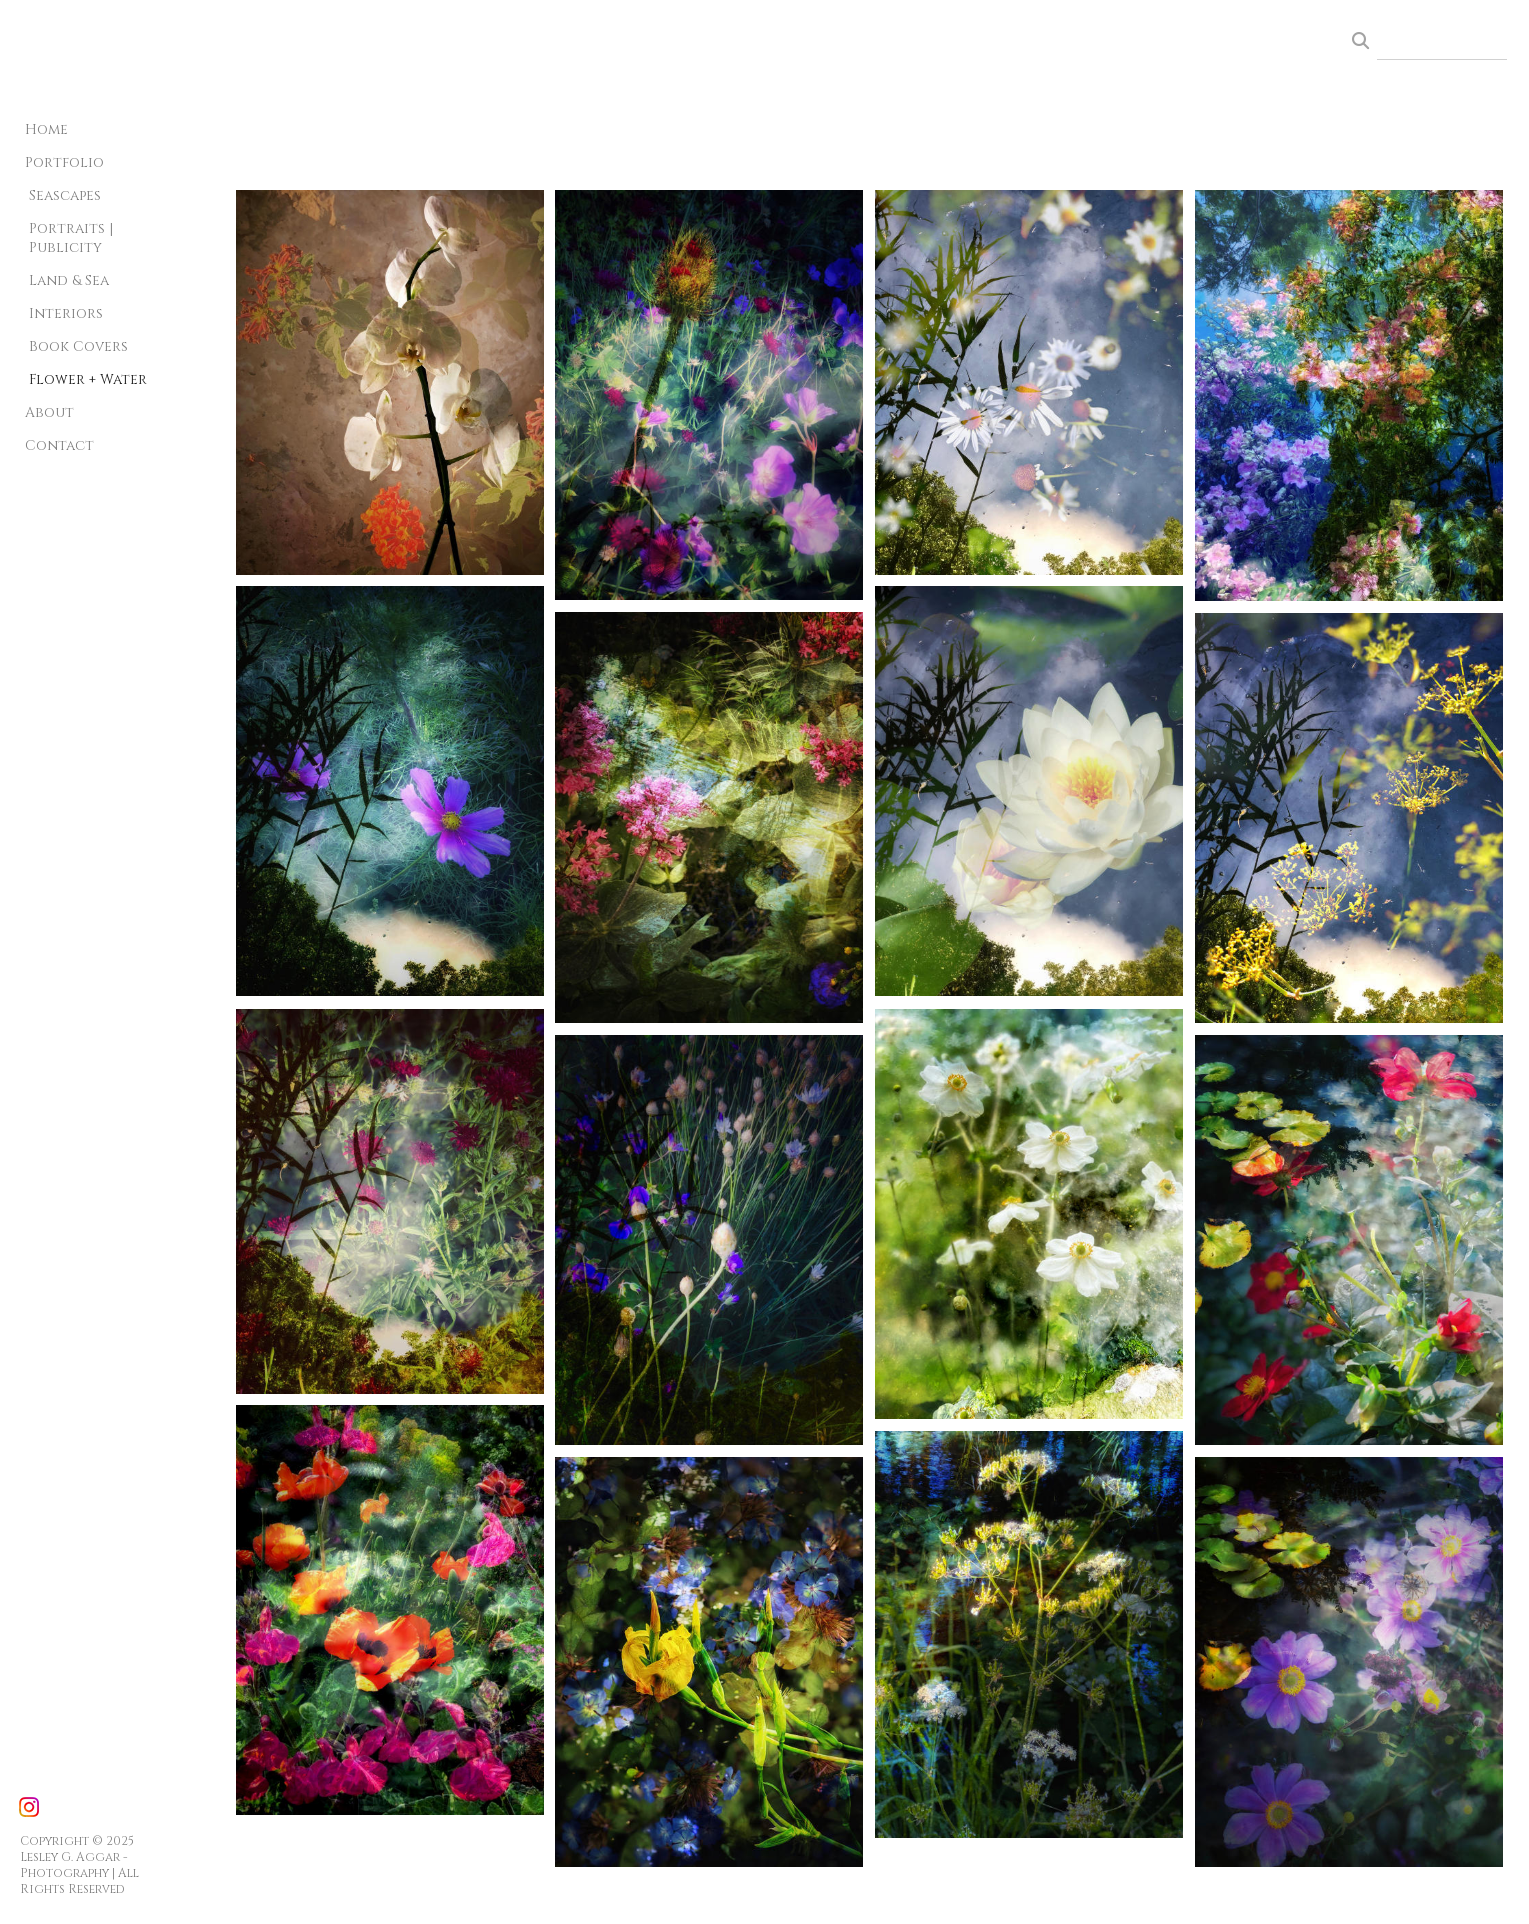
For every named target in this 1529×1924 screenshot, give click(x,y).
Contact (59, 445)
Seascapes (65, 195)
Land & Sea (69, 280)
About (49, 412)
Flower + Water (88, 379)
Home (46, 129)
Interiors (66, 313)
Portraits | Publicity (71, 238)
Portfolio (64, 162)
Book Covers (78, 346)
